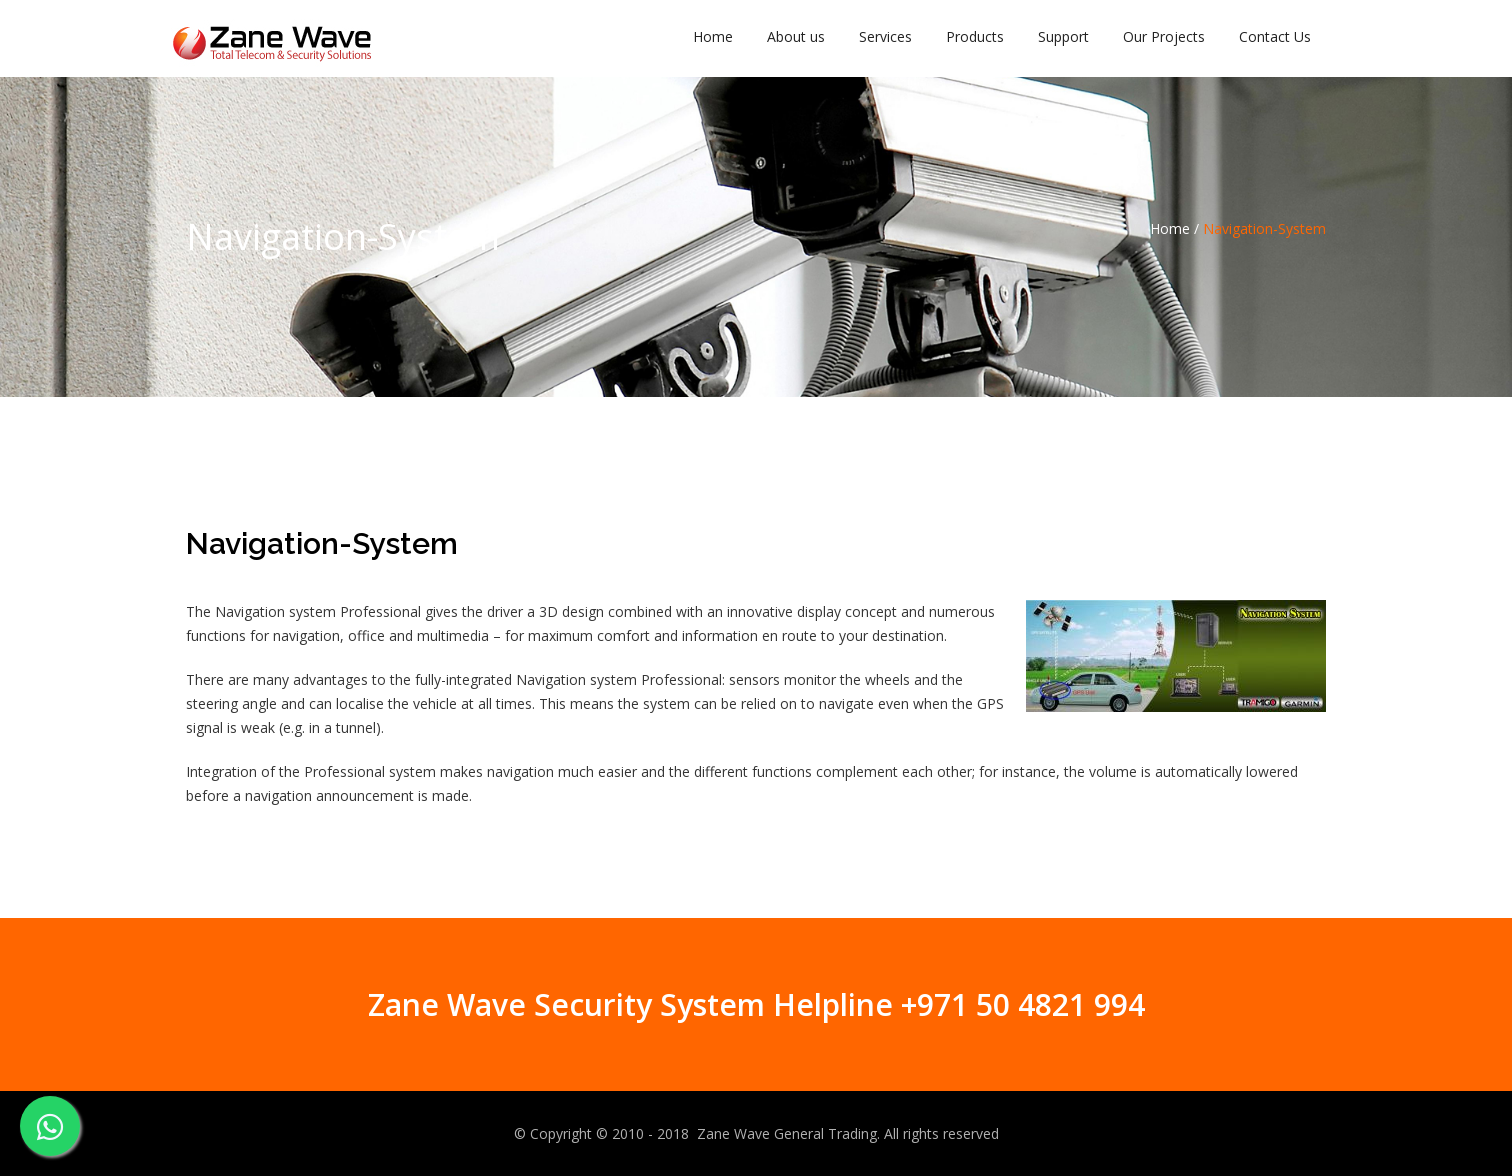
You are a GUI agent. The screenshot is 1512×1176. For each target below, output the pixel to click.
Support (1063, 36)
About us (796, 36)
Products (975, 36)
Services (885, 36)
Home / (1174, 228)
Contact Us (1275, 36)
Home (713, 36)
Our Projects (1164, 36)
